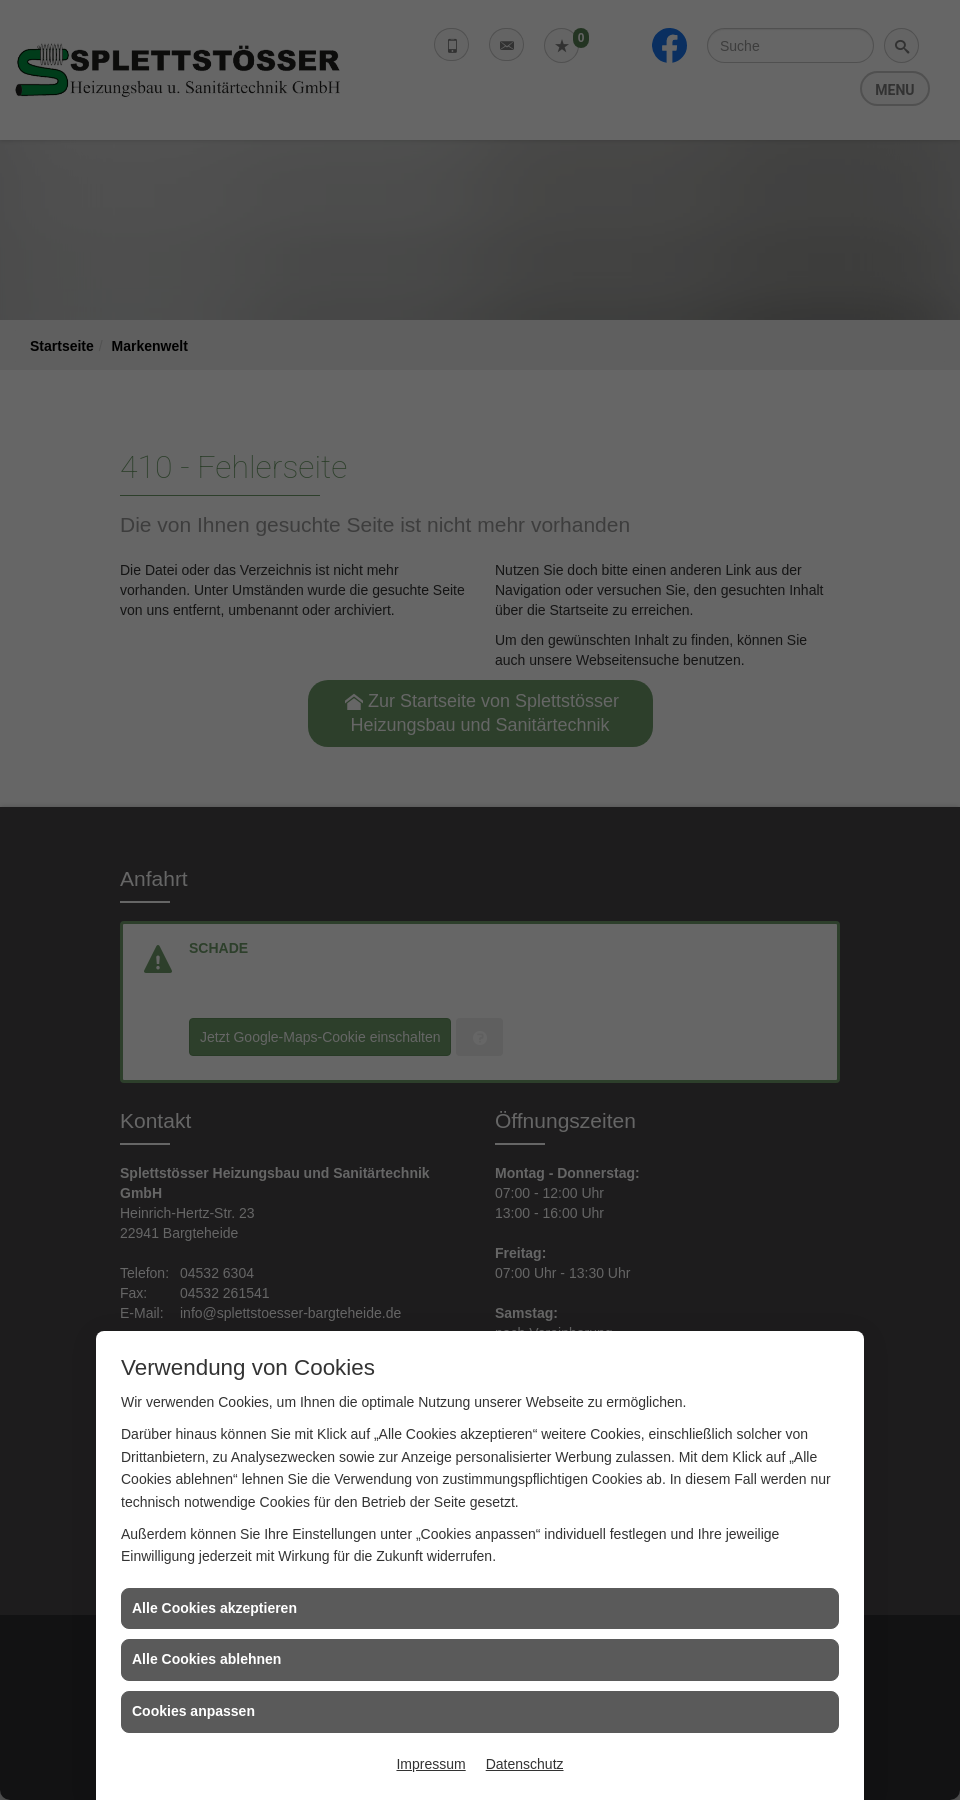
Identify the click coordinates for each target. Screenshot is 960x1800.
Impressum (430, 1764)
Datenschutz (525, 1764)
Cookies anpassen (193, 1711)
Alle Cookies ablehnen (206, 1659)
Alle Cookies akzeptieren (214, 1608)
